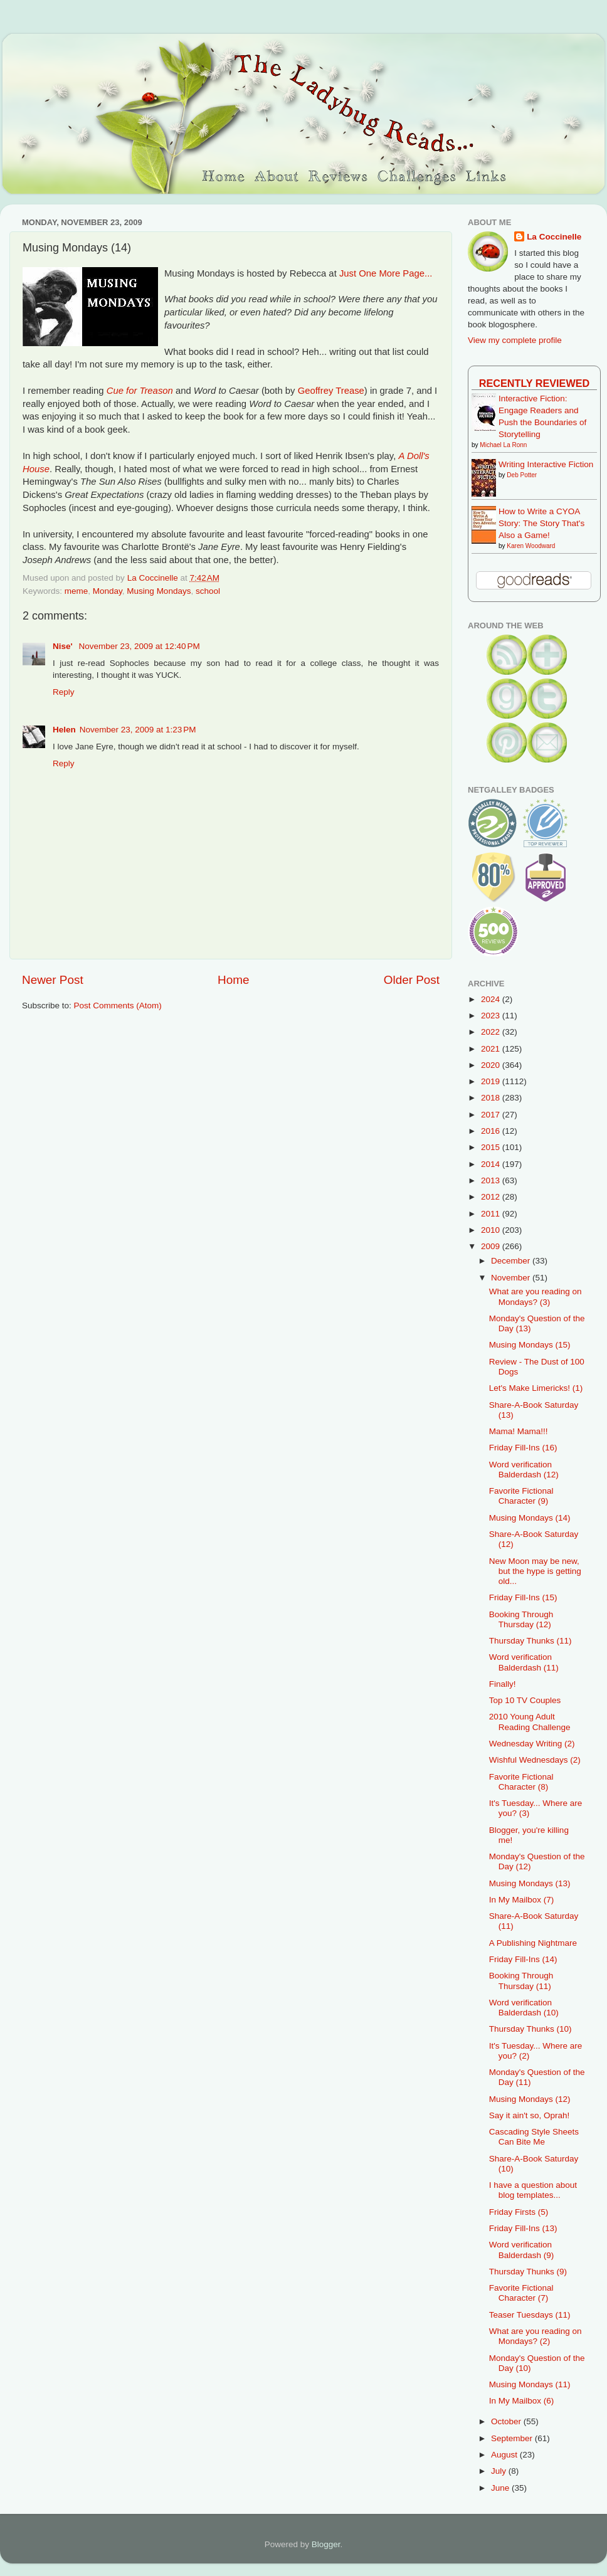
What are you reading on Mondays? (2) (535, 2336)
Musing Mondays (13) (530, 1883)
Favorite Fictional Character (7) (521, 2293)
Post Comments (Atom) (118, 1005)
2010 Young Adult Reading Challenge (530, 1721)
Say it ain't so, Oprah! (529, 2115)
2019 (491, 1081)
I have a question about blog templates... (533, 2190)
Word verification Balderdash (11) (524, 1662)
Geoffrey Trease (331, 391)
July (500, 2471)
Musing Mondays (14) (530, 1518)
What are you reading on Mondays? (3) (535, 1296)
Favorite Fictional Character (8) (521, 1782)
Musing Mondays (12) (530, 2099)
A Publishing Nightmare (533, 1943)
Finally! (502, 1684)
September (513, 2438)
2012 (491, 1196)
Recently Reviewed (534, 383)
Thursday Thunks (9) (528, 2271)
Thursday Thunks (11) (530, 1640)
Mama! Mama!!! (518, 1431)
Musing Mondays (159, 591)
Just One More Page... (386, 273)
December (511, 1260)
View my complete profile (515, 340)
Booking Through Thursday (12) (521, 1619)
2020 (491, 1065)
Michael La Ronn (503, 444)
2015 (491, 1147)
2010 (491, 1230)
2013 (491, 1180)
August (505, 2454)
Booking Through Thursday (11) (521, 1980)
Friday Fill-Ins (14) (523, 1959)
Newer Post (52, 979)
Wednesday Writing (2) (532, 1743)
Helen (64, 729)
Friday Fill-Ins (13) (523, 2228)
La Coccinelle (554, 236)
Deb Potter (522, 475)
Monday (107, 591)
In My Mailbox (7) (521, 1899)
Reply (64, 692)
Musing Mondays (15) (530, 1344)
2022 (491, 1032)
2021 (491, 1048)
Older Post (412, 979)
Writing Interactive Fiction (546, 464)
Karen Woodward (531, 545)
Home (233, 979)
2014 (491, 1164)
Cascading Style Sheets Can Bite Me (534, 2136)
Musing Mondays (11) (530, 2384)
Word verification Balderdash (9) (521, 2249)
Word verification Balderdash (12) (524, 1469)
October (507, 2421)
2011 (491, 1213)
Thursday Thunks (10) (530, 2029)
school (208, 591)
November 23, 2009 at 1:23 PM (138, 729)
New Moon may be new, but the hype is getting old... (535, 1571)
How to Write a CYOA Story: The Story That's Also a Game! (541, 523)
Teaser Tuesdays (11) (530, 2315)
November (511, 1277)
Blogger (326, 2544)
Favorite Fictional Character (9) (521, 1496)
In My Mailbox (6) (521, 2400)
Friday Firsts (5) (519, 2212)
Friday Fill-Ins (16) (523, 1447)
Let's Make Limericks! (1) (536, 1388)
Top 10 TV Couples (525, 1700)
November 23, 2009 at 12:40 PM (138, 646)
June (501, 2488)
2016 (491, 1131)
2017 (491, 1114)
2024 (491, 999)
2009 (491, 1246)
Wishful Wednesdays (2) (535, 1760)
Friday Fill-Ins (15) (523, 1597)
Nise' (64, 646)
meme (76, 591)
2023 (491, 1015)
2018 (491, 1097)
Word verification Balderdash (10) (524, 2007)
